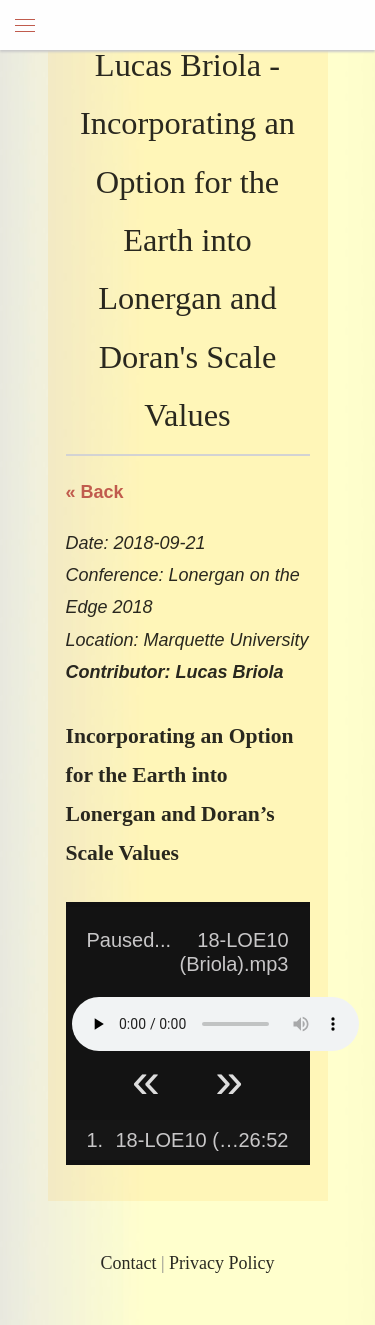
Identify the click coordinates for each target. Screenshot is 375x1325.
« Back (95, 492)
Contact (128, 1263)
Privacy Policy (222, 1263)
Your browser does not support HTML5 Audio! (215, 1024)
